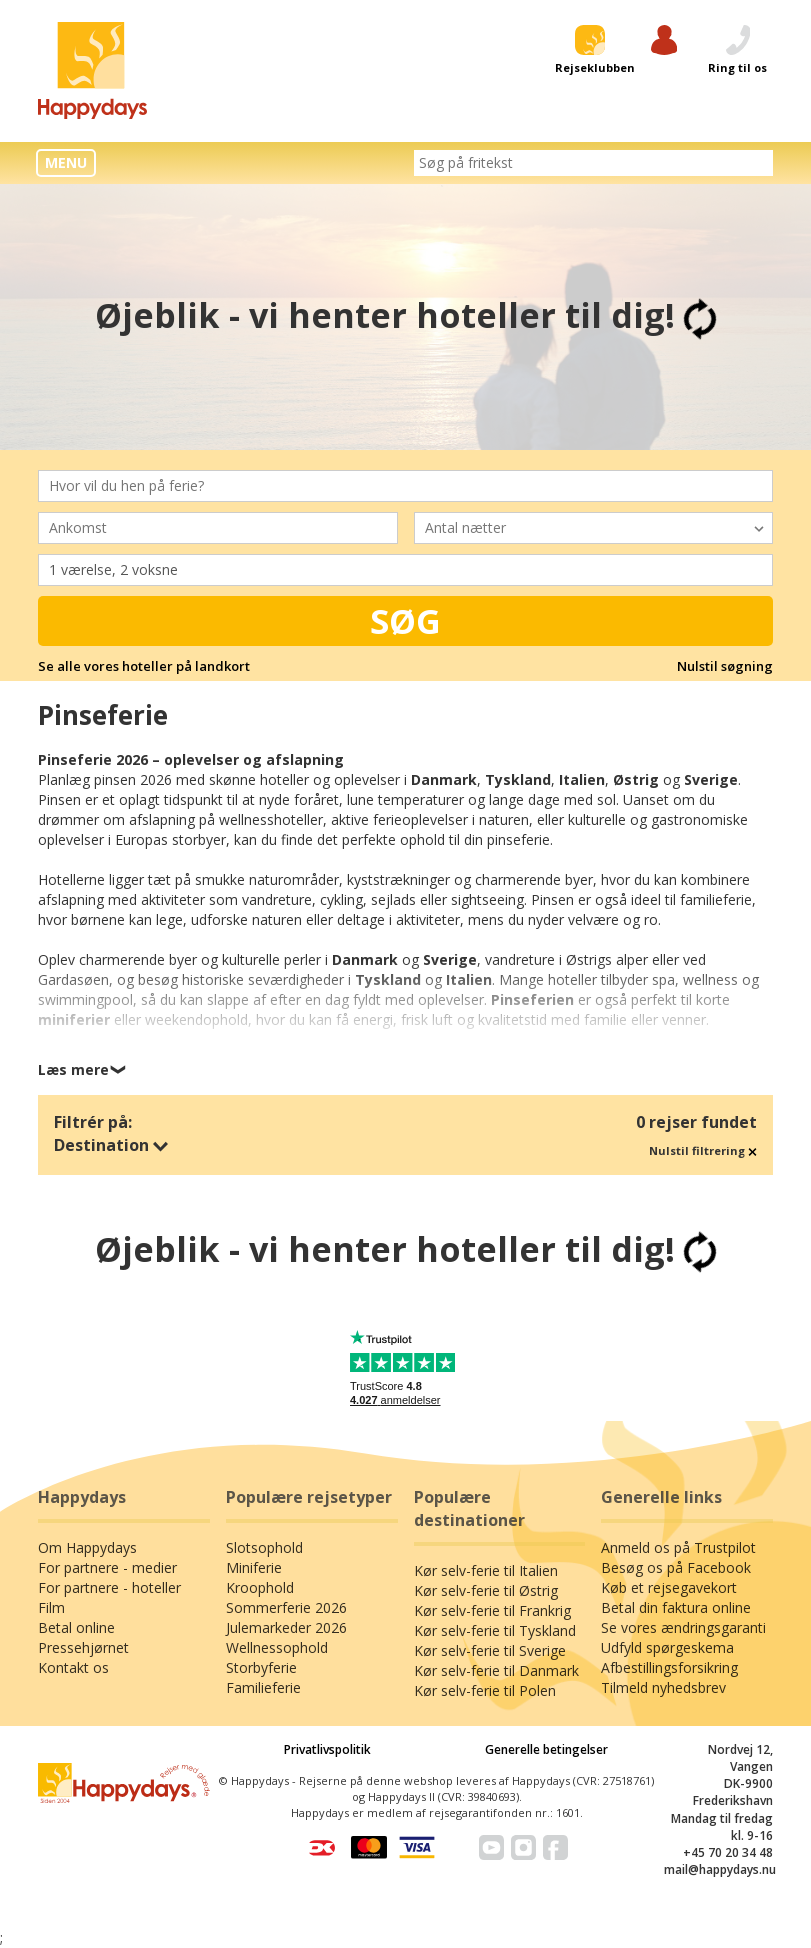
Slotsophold (264, 1547)
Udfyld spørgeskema (667, 1647)
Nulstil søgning (725, 666)
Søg (405, 621)
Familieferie (263, 1687)
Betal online (76, 1627)
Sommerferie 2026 (286, 1607)
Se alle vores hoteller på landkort (144, 666)
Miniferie (254, 1567)
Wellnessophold (277, 1647)
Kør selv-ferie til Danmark (496, 1670)
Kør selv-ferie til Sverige (490, 1650)
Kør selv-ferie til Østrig (486, 1590)
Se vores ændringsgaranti (683, 1627)
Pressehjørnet (83, 1647)
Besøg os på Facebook (676, 1567)
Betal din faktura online (676, 1607)
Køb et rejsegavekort (669, 1587)
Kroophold (260, 1587)
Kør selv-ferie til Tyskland (495, 1630)
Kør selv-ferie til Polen (485, 1690)
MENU (66, 162)
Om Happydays (87, 1547)
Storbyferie (261, 1667)
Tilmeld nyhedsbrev (663, 1687)
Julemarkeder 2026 (286, 1627)
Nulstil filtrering (703, 1150)
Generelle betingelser (546, 1749)
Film (51, 1607)
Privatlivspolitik (327, 1749)
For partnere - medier (107, 1567)
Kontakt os (73, 1667)
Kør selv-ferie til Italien (486, 1570)
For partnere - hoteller (109, 1587)
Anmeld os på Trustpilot (678, 1547)
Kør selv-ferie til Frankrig (492, 1610)
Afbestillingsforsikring (669, 1667)
